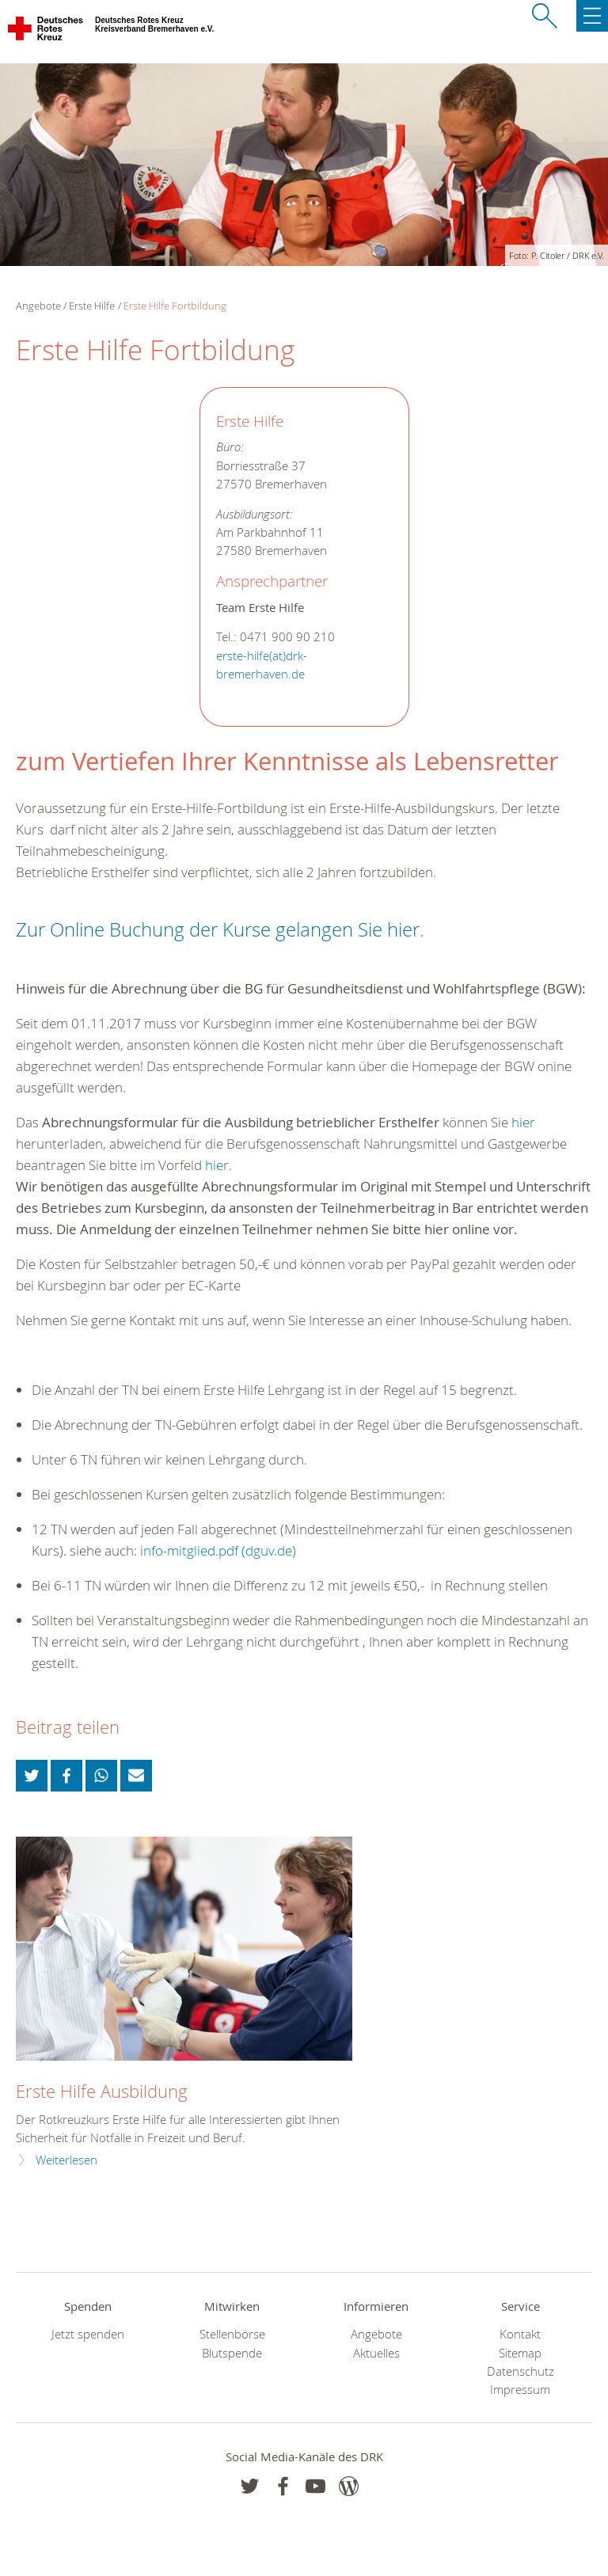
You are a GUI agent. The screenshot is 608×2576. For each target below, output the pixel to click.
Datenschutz (520, 2371)
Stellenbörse (232, 2334)
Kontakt (520, 2334)
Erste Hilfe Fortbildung (175, 305)
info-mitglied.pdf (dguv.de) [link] (218, 1550)
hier (523, 1122)
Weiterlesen (66, 2160)
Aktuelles (376, 2353)
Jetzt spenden (87, 2334)
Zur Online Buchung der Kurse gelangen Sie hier (218, 929)
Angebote (376, 2334)
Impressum (520, 2389)
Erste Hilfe (92, 305)
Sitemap (520, 2353)
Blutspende (232, 2353)
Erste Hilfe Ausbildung (102, 2091)
